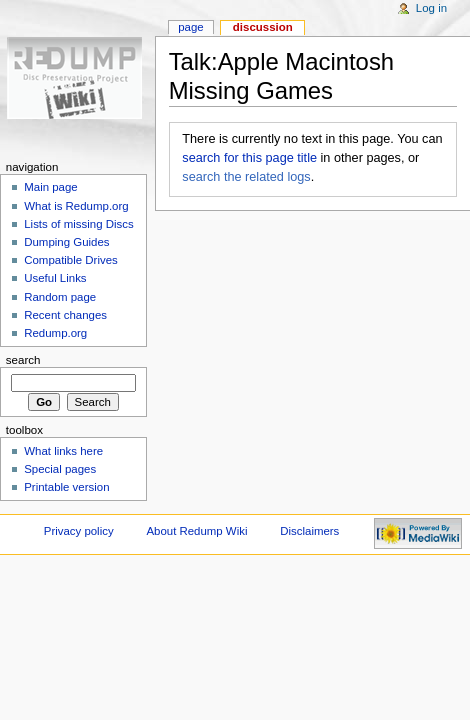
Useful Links (55, 278)
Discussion (263, 27)
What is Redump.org (76, 206)
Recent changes (65, 315)
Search (23, 360)
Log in (431, 8)
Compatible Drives (71, 260)
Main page (51, 187)
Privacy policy (79, 531)
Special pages (60, 469)
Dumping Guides (66, 242)
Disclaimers (309, 531)
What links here (63, 451)
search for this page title (249, 158)
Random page (60, 297)
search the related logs (246, 177)
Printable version (66, 487)
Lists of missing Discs (78, 224)
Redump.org (55, 333)
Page (190, 27)
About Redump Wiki (197, 531)
